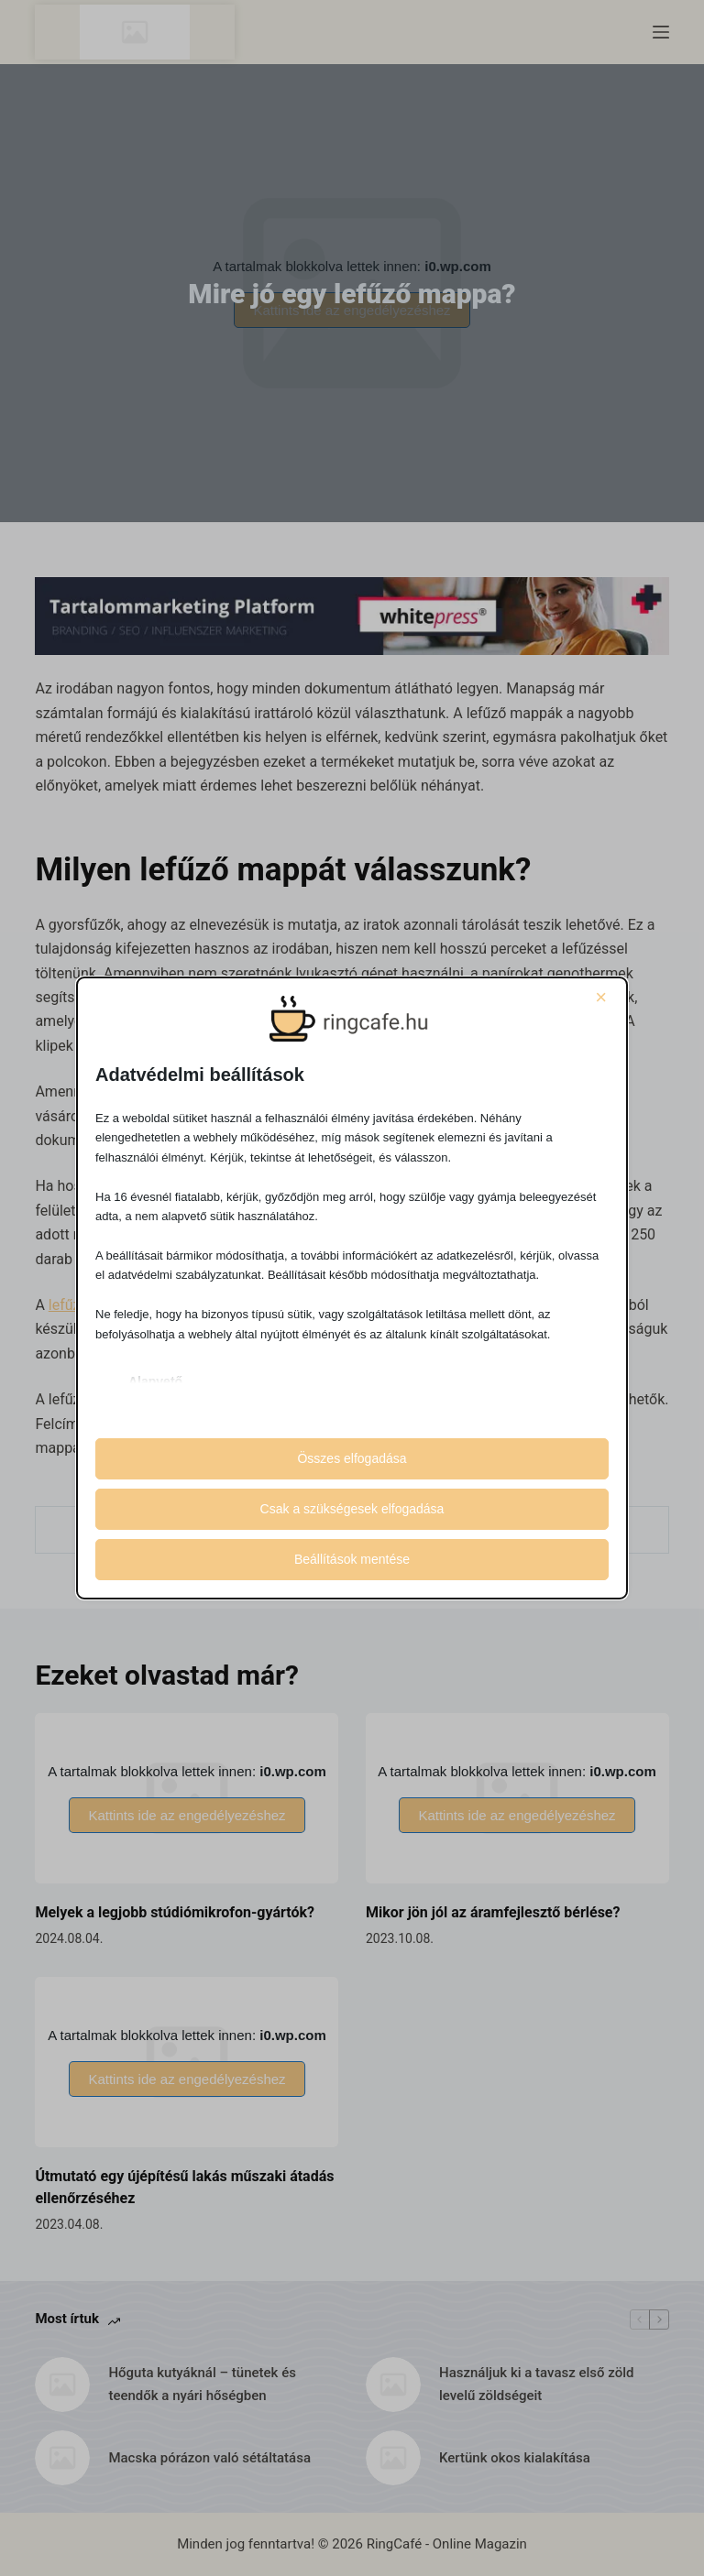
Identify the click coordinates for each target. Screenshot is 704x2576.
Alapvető (155, 1381)
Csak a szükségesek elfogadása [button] (352, 1508)
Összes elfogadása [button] (351, 1458)
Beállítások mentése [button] (352, 1559)
